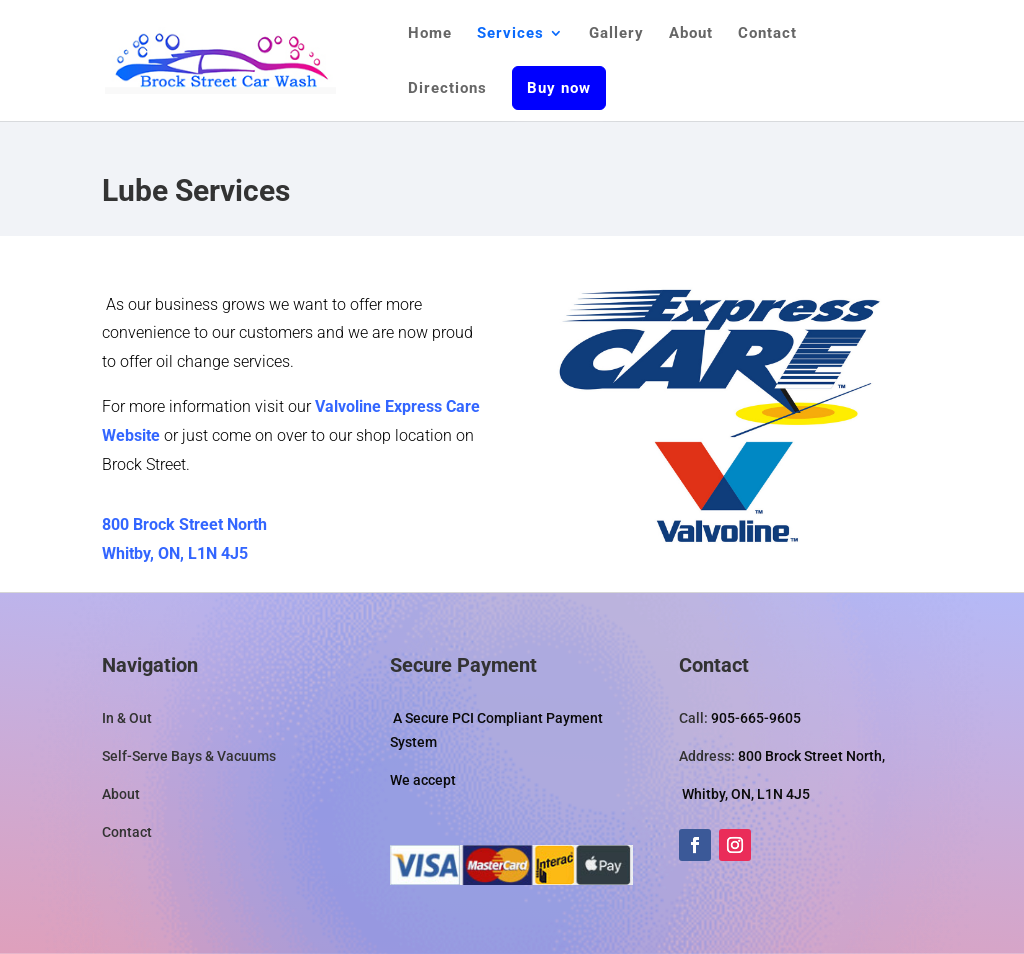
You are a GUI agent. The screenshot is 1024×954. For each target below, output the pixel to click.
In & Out (127, 718)
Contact (767, 34)
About (691, 34)
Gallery (616, 34)
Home (430, 34)
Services (510, 34)
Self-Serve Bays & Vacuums (189, 756)
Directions (447, 89)
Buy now (559, 88)
